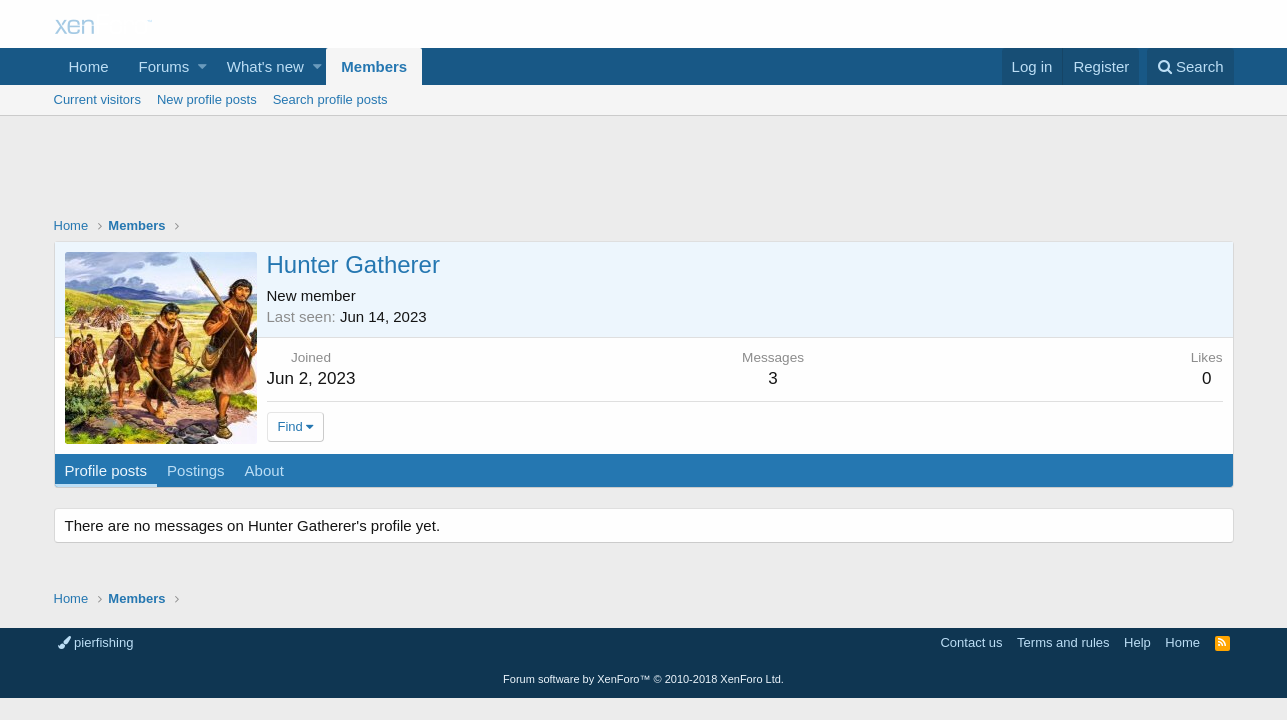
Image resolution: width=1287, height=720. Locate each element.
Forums (164, 66)
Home (89, 66)
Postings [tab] (196, 470)
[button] (202, 66)
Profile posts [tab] (106, 470)
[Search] (1190, 66)
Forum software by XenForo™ (643, 679)
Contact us (971, 642)
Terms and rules (1063, 642)
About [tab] (264, 470)
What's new (265, 66)
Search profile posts (330, 99)
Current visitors (97, 99)
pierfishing (96, 642)
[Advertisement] (644, 171)
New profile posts (207, 99)
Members (374, 66)
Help (1137, 642)
